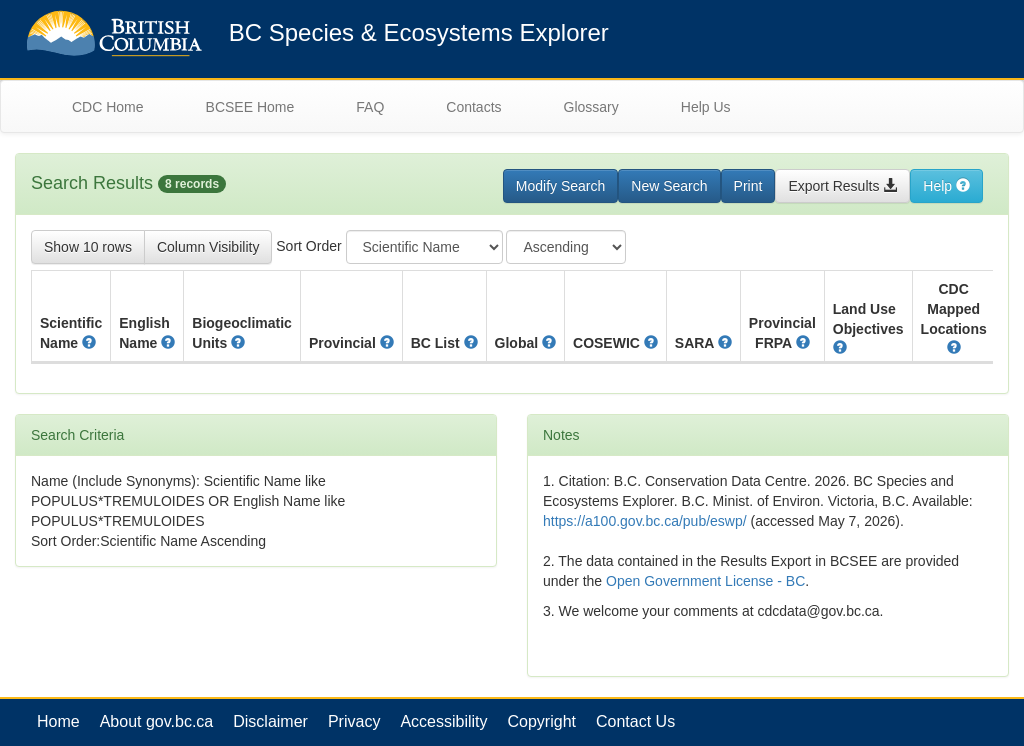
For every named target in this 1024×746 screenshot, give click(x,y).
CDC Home (108, 107)
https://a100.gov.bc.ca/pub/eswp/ (645, 521)
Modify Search (560, 186)
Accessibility (443, 721)
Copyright (542, 721)
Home (58, 721)
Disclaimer (270, 721)
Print (748, 186)
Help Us (706, 107)
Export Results (842, 186)
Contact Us (635, 721)
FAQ (370, 107)
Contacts (473, 107)
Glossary (591, 107)
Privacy (354, 721)
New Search (669, 186)
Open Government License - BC (705, 581)
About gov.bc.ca (157, 721)
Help (946, 186)
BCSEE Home (250, 107)
